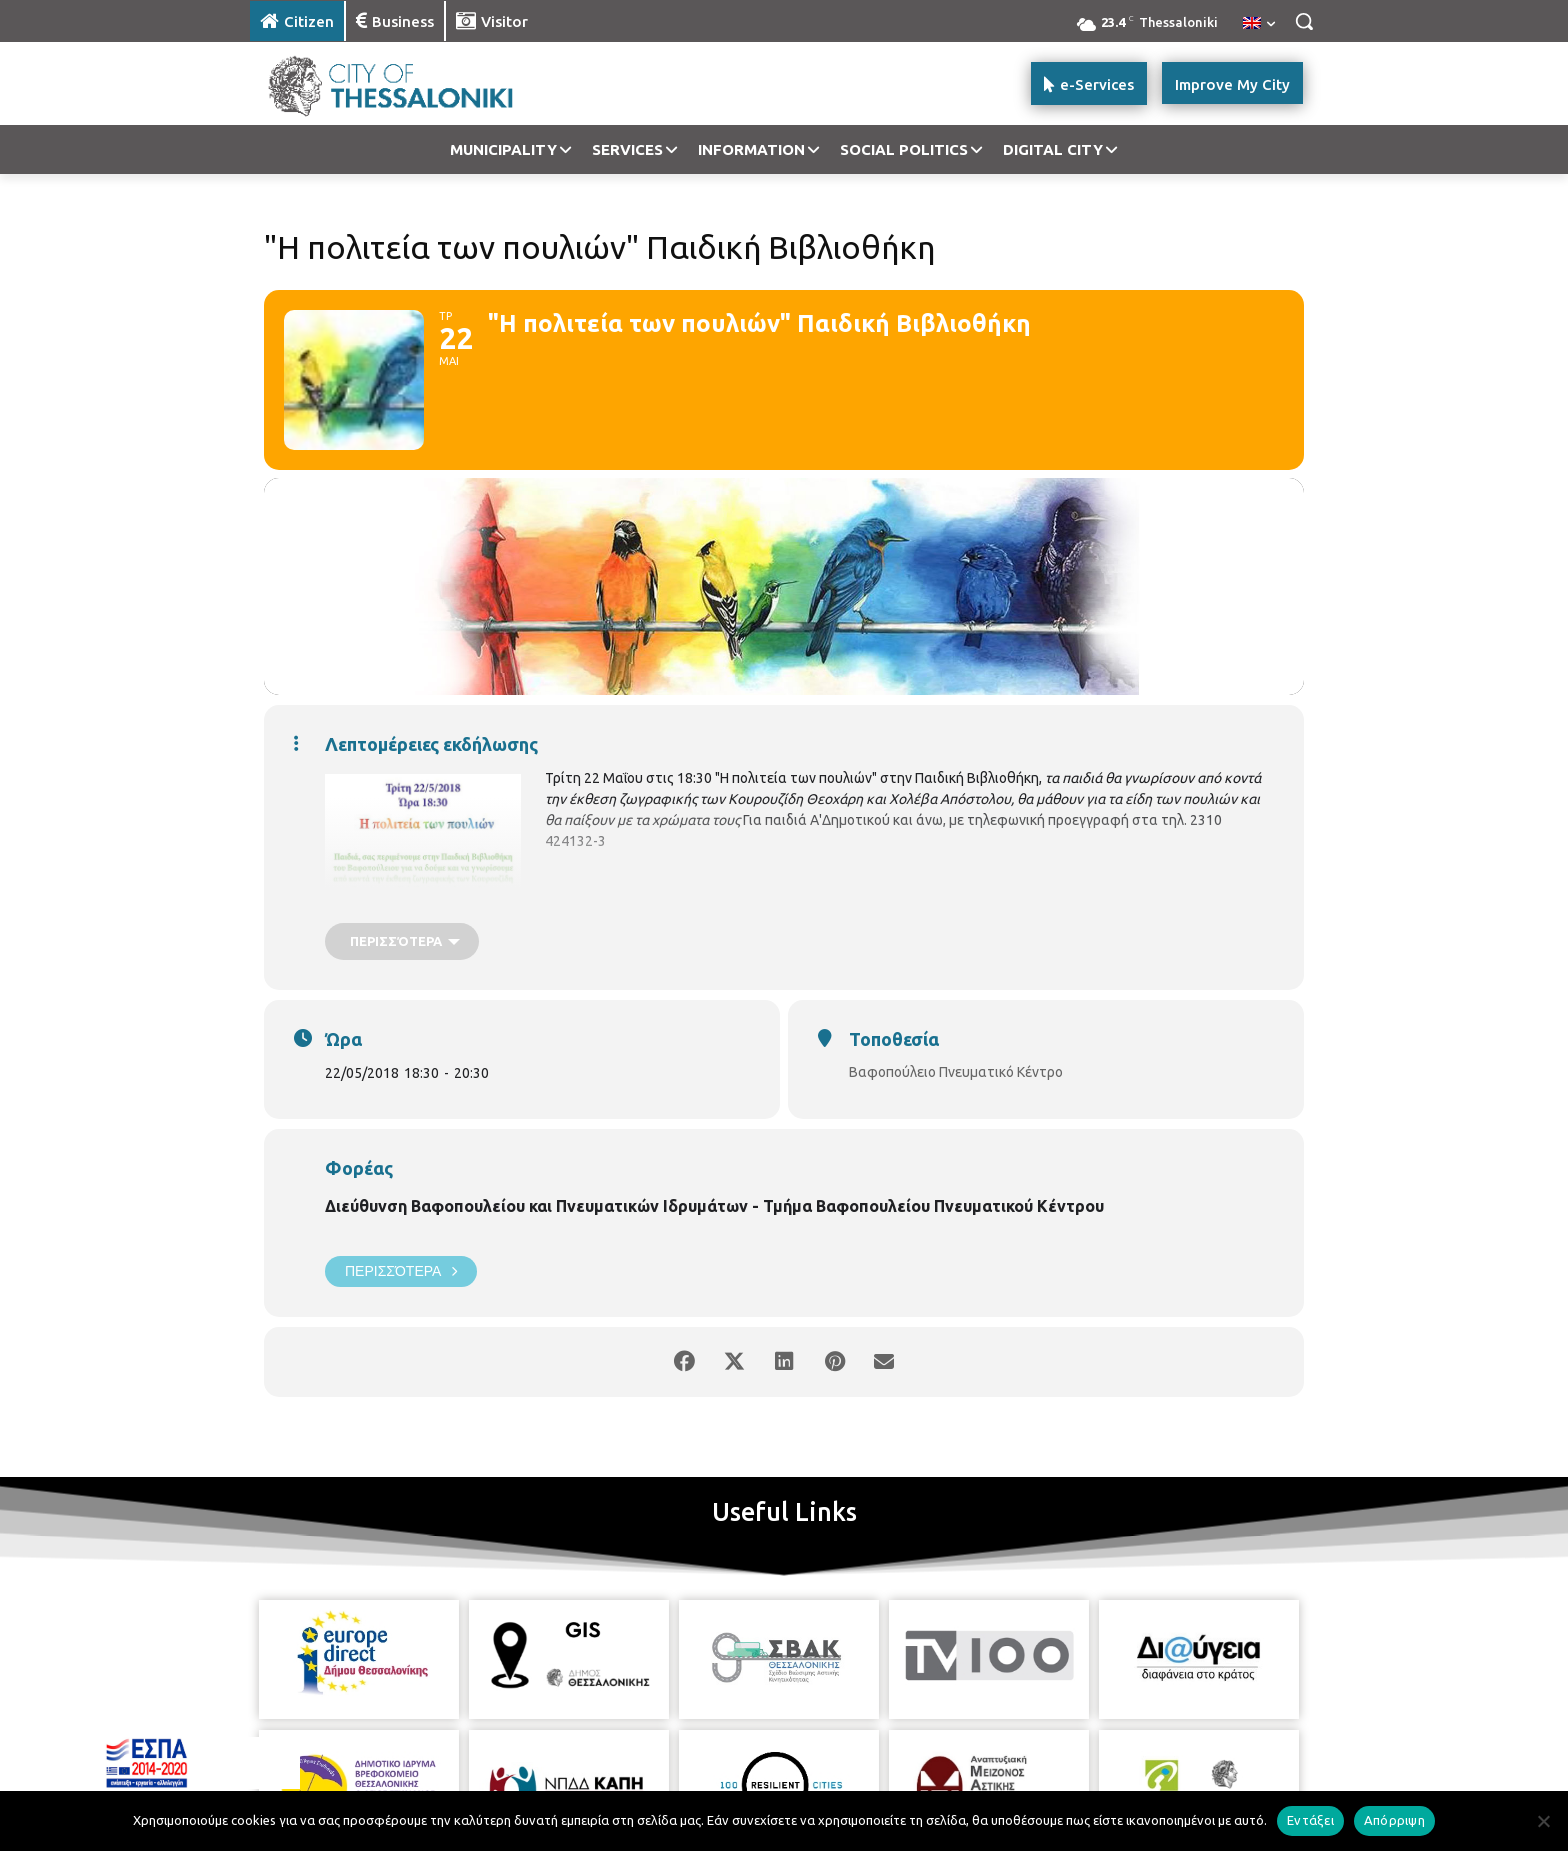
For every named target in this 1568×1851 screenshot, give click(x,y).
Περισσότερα (401, 1271)
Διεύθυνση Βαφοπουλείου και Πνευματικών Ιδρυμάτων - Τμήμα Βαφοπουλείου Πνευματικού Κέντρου (714, 1206)
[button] (1304, 21)
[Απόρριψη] (1543, 1821)
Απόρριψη (1394, 1820)
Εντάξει (1310, 1820)
